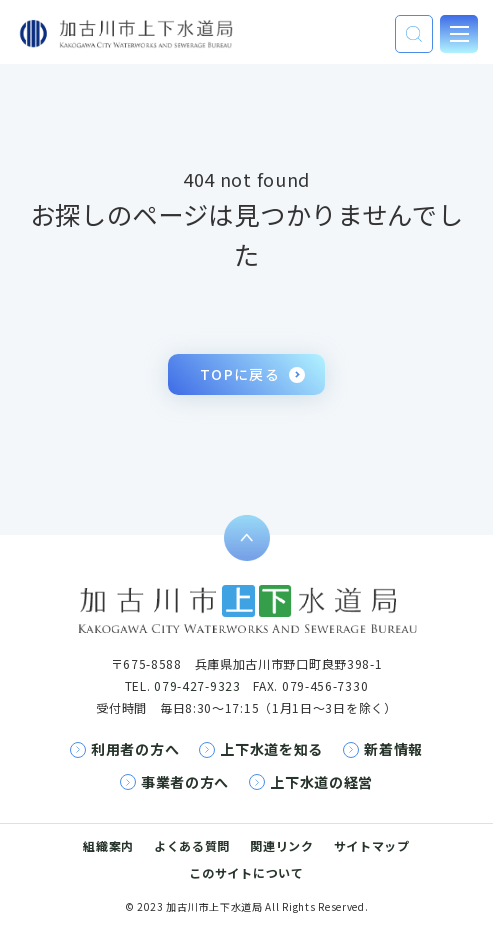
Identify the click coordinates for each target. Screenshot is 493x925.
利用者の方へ (135, 749)
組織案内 (108, 845)
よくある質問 (192, 845)
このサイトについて (246, 872)
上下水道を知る (271, 749)
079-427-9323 (197, 685)
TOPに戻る (240, 374)
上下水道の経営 (321, 782)
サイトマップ (372, 845)
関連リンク (282, 845)
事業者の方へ (185, 782)
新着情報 (393, 749)
